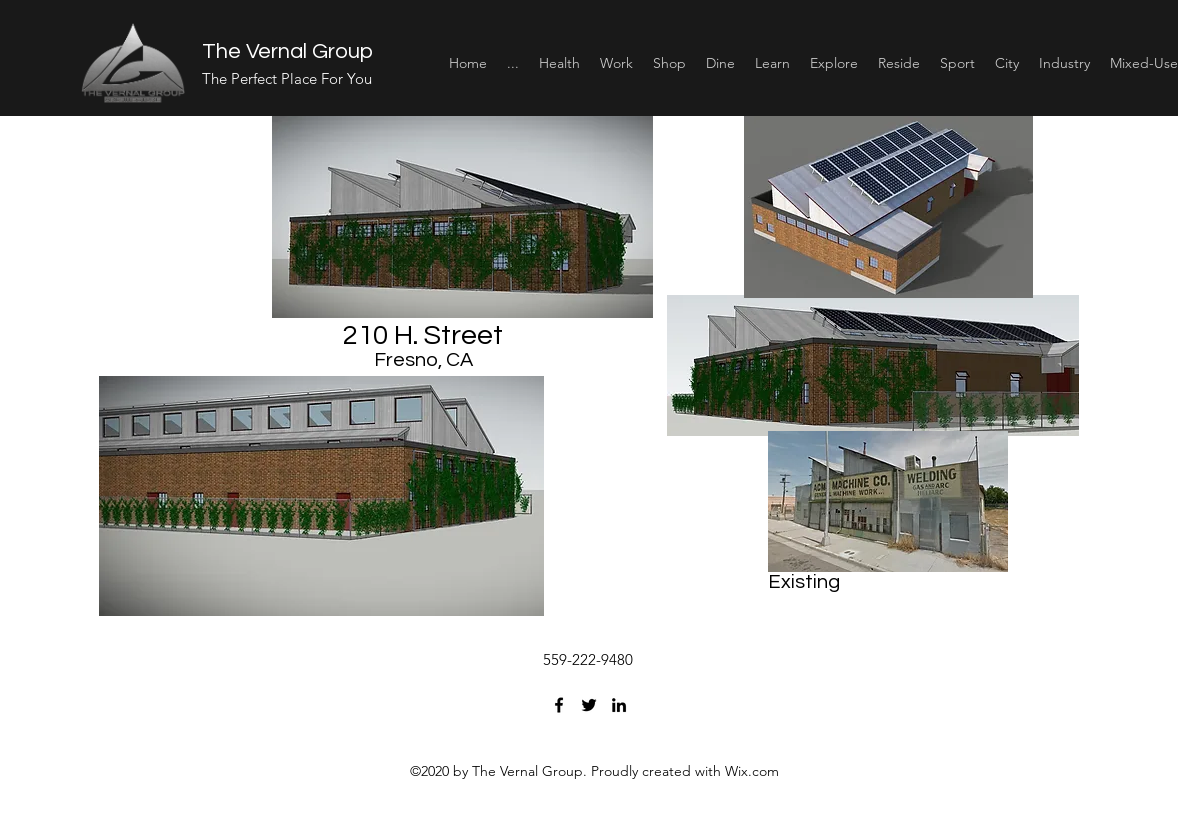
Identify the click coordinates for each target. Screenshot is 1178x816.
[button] (559, 63)
